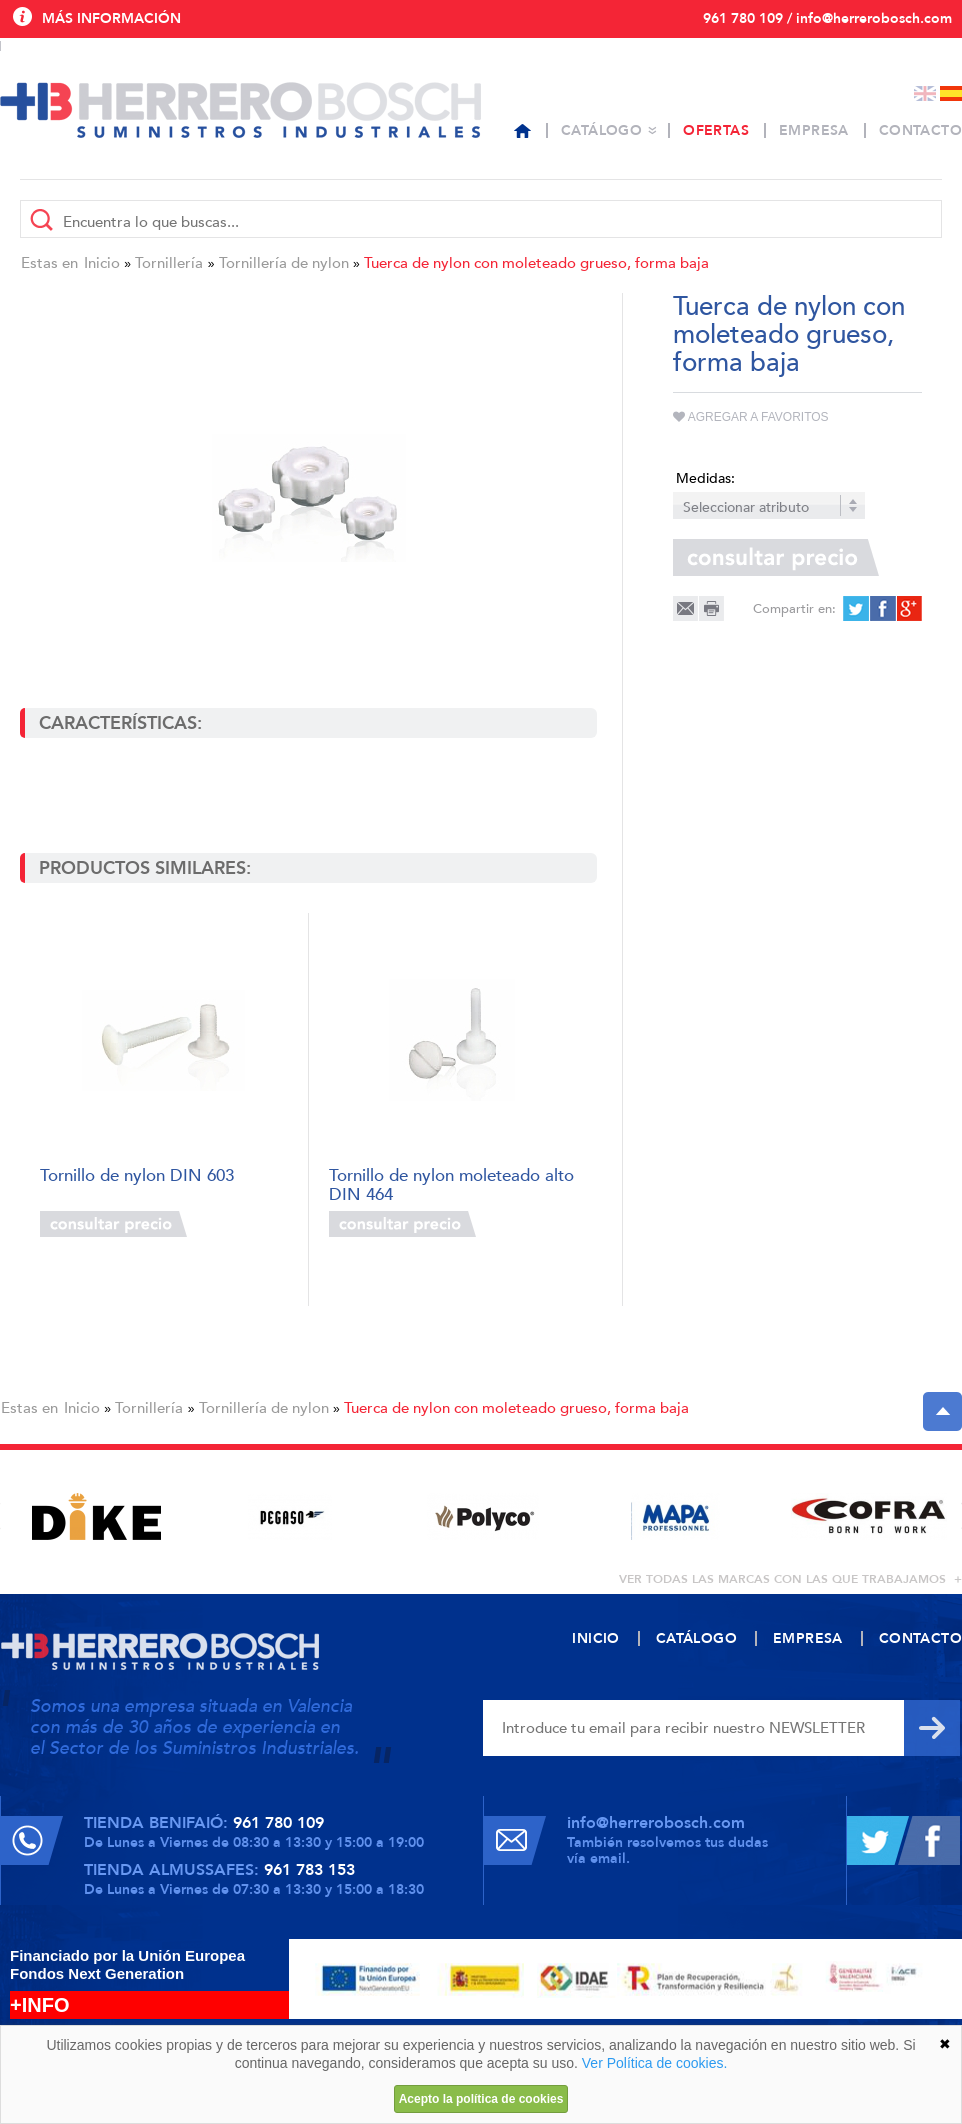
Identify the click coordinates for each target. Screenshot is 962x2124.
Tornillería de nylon (284, 263)
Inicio (102, 263)
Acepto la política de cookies (481, 2099)
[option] (96, 1516)
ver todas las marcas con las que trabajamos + (790, 1579)
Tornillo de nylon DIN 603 (137, 1176)
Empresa (814, 130)
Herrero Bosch (240, 110)
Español (951, 93)
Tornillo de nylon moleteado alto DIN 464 (451, 1183)
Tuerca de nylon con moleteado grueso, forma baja (536, 263)
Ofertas (716, 130)
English (925, 93)
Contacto (920, 130)
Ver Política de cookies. (655, 2063)
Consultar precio (113, 1224)
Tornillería (169, 263)
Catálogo (601, 130)
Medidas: (705, 478)
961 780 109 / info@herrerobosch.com (827, 18)
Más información (111, 18)
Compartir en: (794, 609)
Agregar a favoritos (751, 417)
